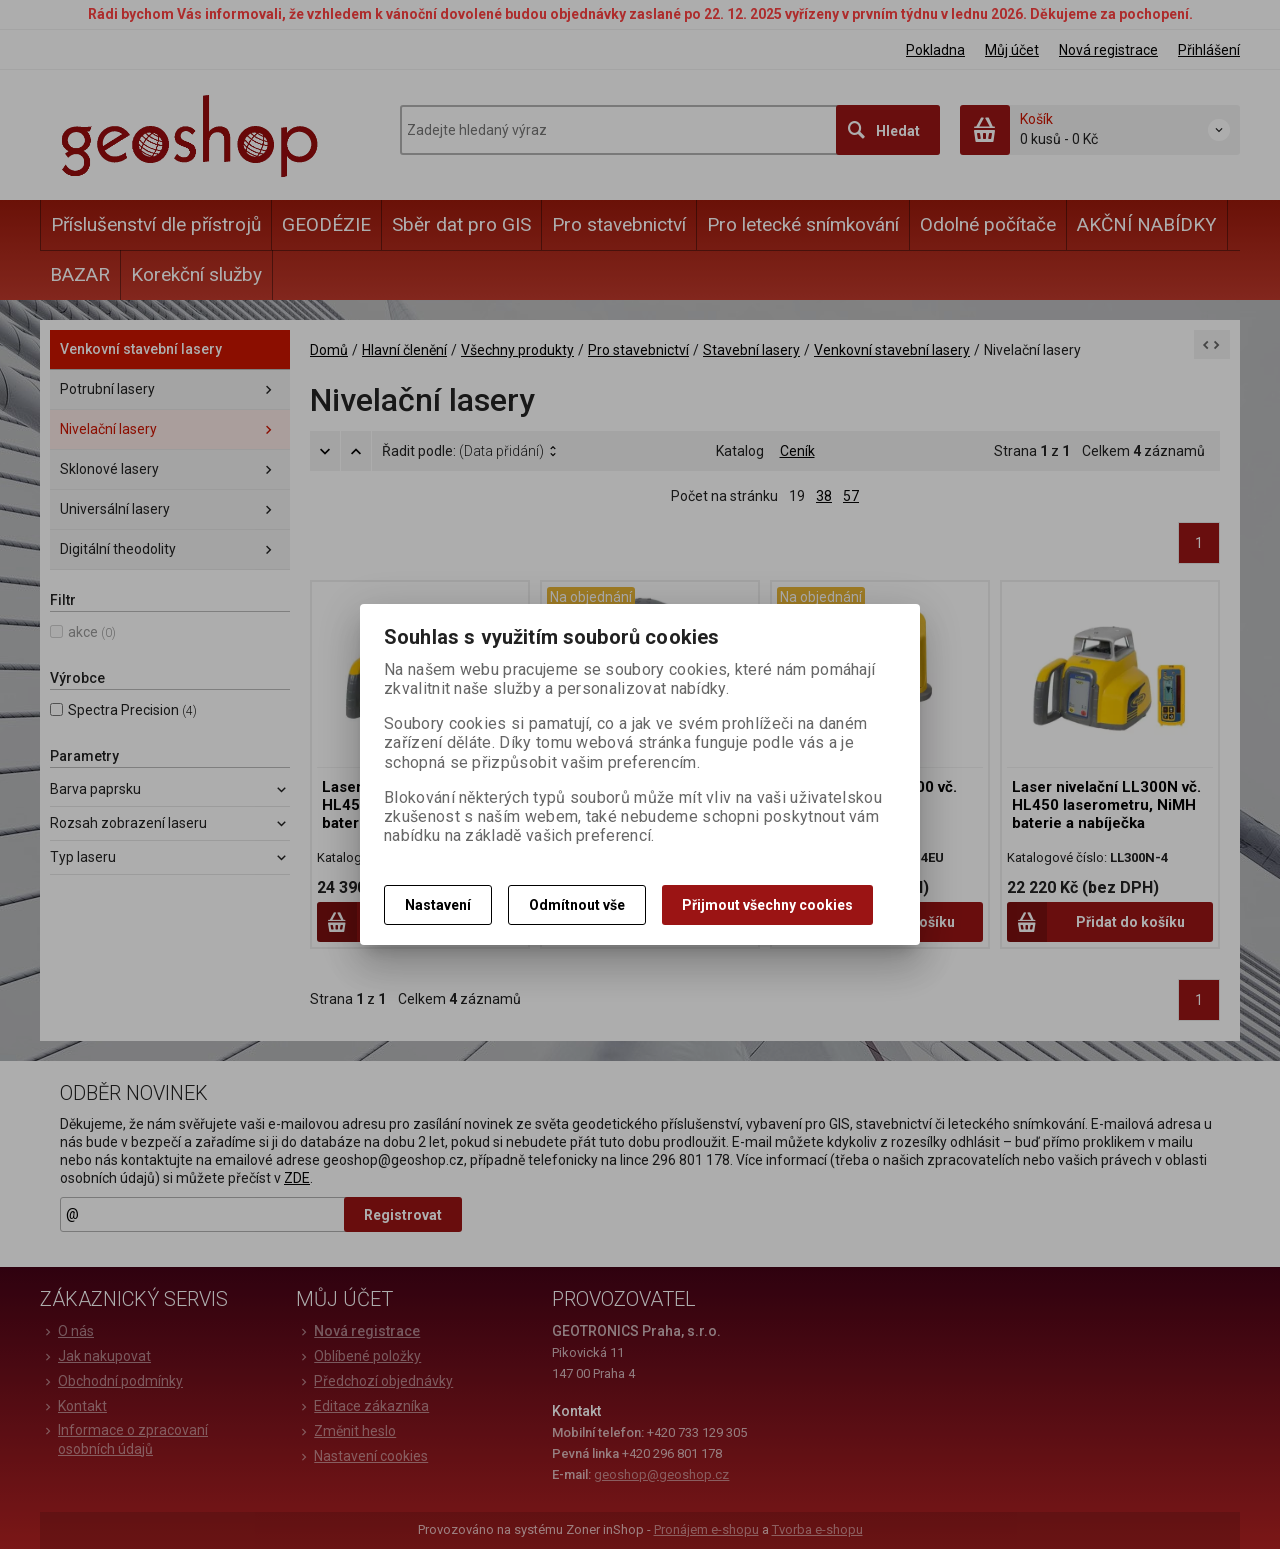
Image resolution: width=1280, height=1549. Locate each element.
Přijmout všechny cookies (767, 905)
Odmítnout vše (577, 905)
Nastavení (438, 905)
